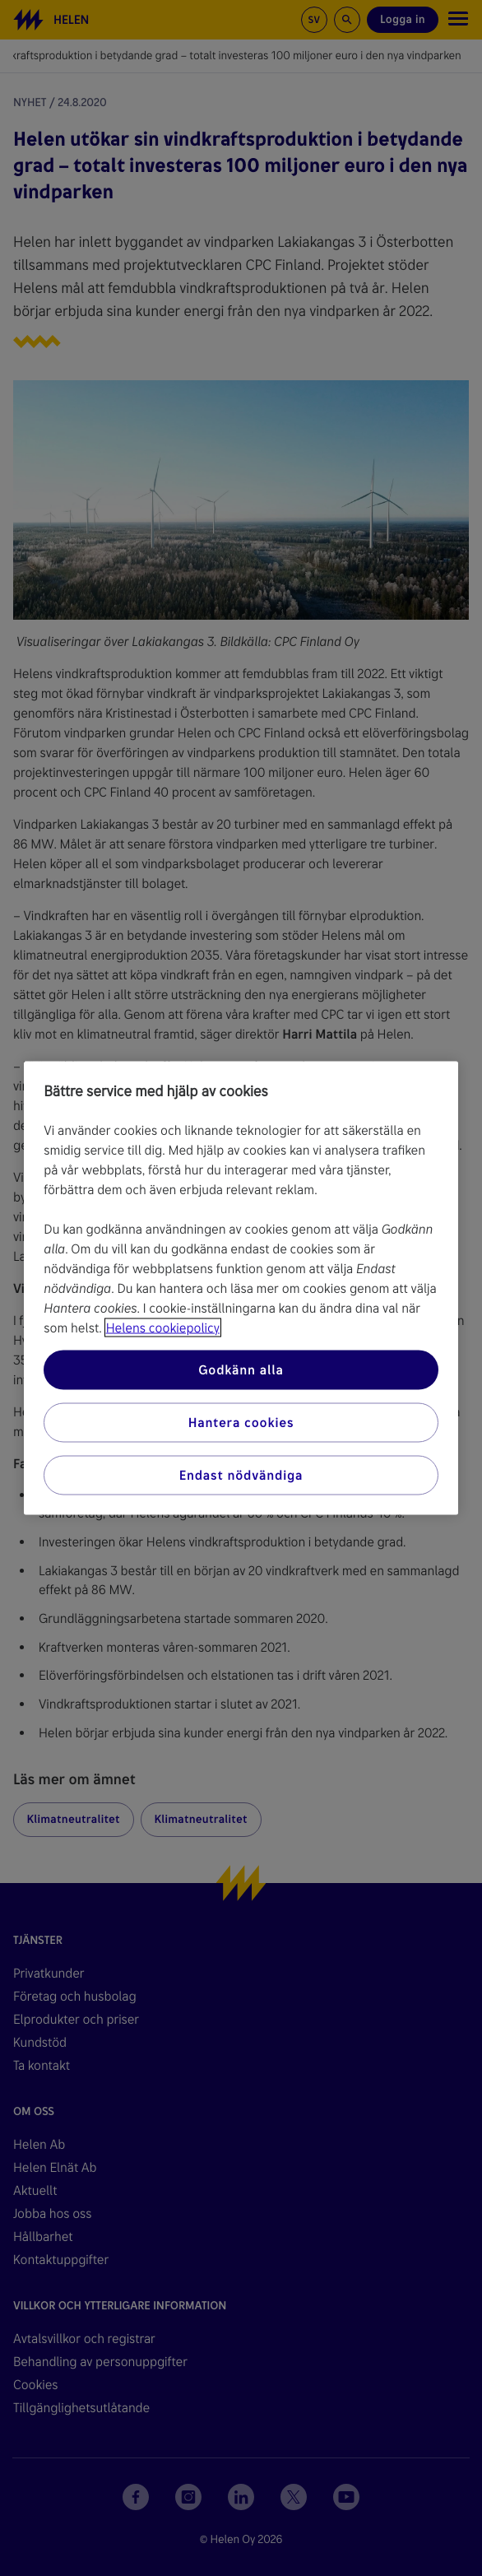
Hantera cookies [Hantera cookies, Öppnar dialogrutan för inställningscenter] (241, 1422)
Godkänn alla (241, 1370)
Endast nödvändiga (241, 1475)
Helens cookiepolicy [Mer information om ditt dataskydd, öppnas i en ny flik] (163, 1328)
